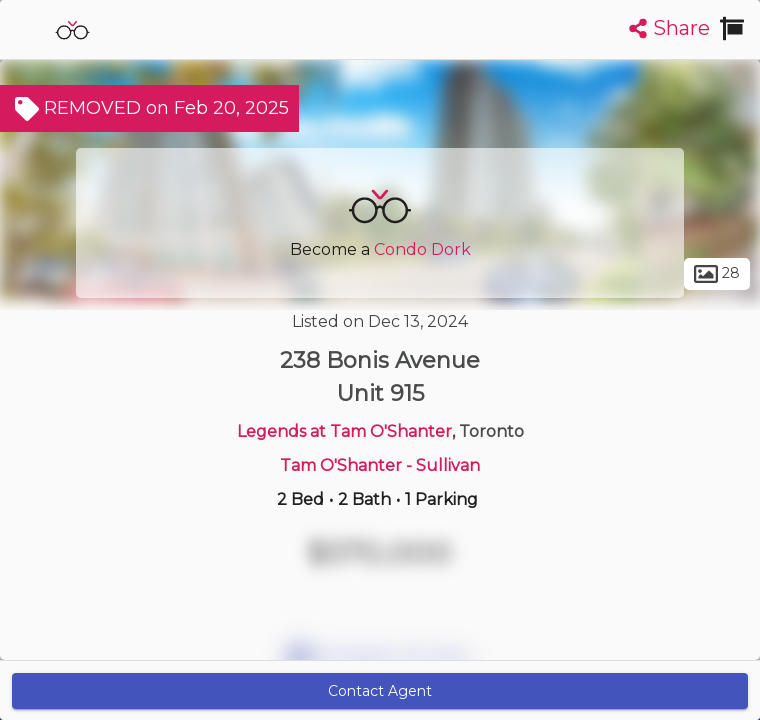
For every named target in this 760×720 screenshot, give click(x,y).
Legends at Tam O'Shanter (344, 431)
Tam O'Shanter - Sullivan (380, 465)
